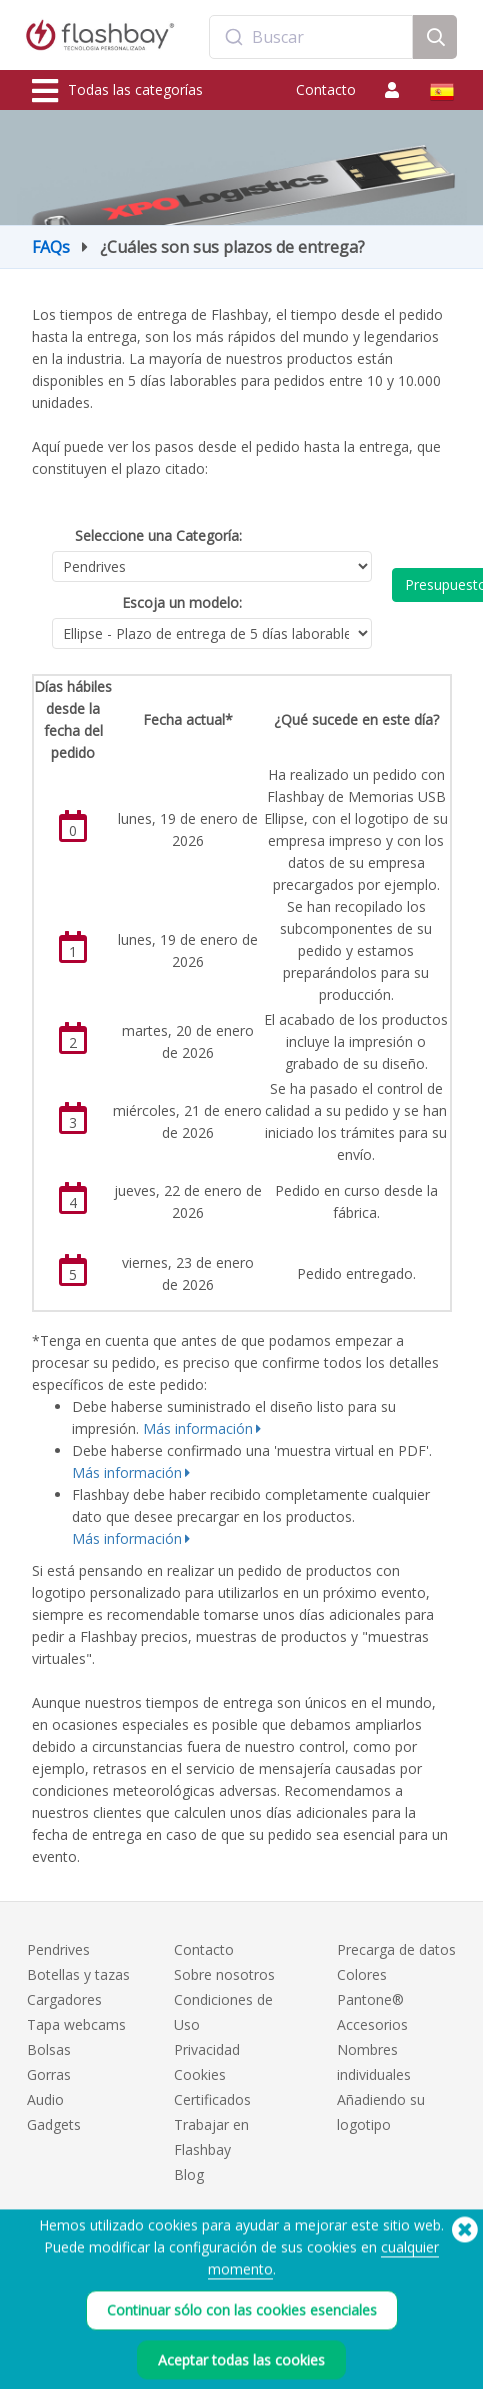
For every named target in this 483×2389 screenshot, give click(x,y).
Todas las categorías (117, 91)
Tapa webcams (76, 2024)
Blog (189, 2174)
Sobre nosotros (224, 1974)
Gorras (49, 2074)
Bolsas (49, 2049)
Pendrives (58, 1949)
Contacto (326, 89)
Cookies (200, 2074)
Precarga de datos (396, 1949)
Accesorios (372, 2024)
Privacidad (207, 2049)
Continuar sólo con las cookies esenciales (242, 2334)
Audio (45, 2099)
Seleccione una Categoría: (158, 535)
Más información (198, 1428)
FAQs (51, 247)
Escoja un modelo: (182, 602)
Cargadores (64, 1999)
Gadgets (54, 2124)
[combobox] (311, 37)
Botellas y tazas (78, 1974)
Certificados (212, 2099)
